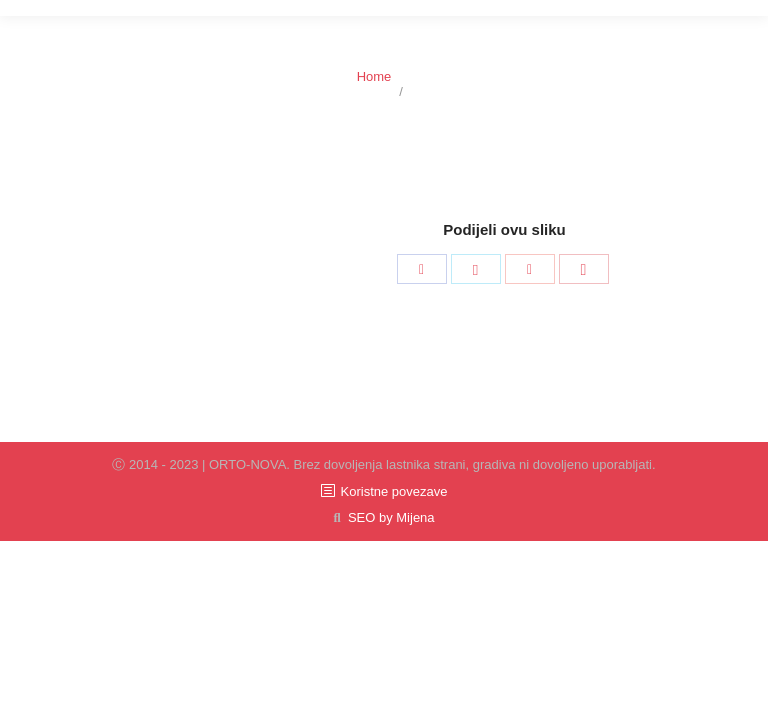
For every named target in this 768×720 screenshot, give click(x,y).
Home (374, 76)
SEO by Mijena (391, 517)
